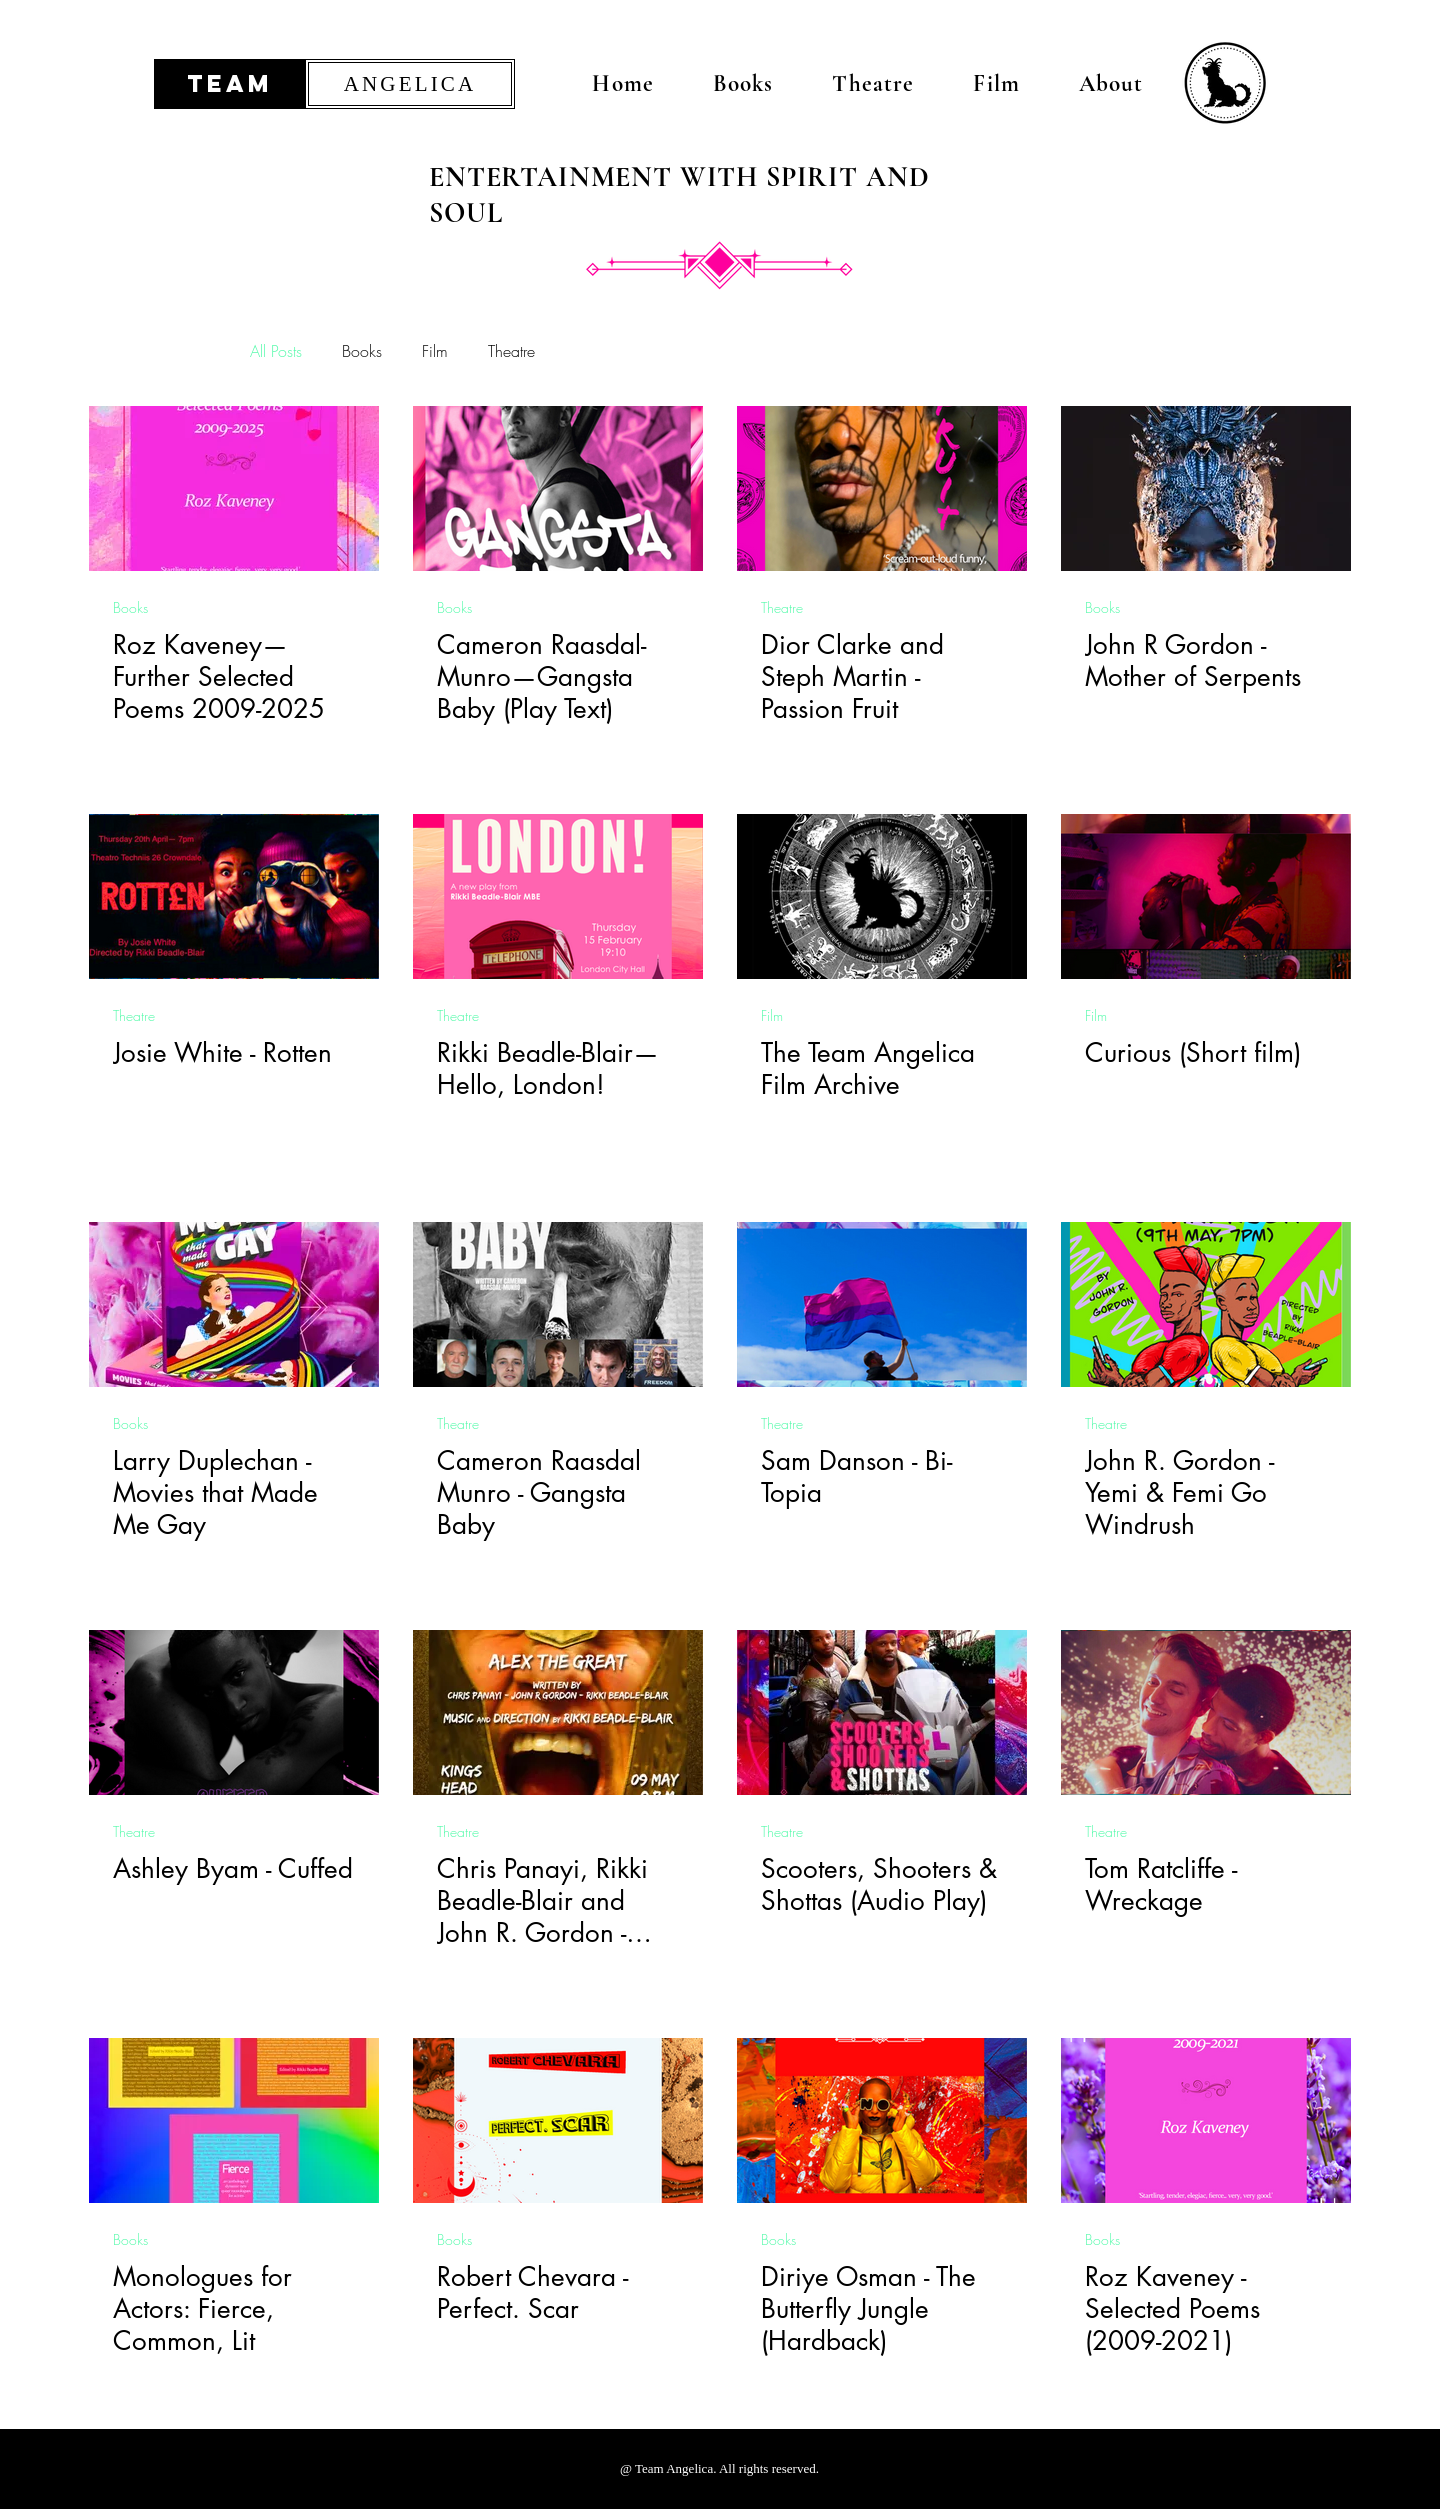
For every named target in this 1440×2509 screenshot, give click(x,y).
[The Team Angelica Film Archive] (882, 896)
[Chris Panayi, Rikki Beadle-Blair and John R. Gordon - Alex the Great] (558, 1712)
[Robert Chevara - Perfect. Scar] (558, 2120)
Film (435, 351)
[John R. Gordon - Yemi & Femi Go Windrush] (1206, 1304)
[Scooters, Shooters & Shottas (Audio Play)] (882, 1712)
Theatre (511, 351)
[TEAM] (230, 84)
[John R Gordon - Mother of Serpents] (1206, 488)
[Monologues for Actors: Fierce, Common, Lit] (234, 2120)
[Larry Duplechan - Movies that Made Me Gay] (234, 1304)
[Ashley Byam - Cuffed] (234, 1712)
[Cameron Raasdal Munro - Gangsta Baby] (558, 1304)
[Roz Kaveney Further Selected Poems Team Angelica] (234, 488)
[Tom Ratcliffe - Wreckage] (1206, 1712)
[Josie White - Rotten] (234, 896)
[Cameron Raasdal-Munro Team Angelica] (558, 488)
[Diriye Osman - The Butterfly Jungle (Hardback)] (882, 2120)
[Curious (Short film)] (1206, 896)
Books (362, 351)
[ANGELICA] (410, 84)
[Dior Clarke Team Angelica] (882, 488)
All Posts (276, 351)
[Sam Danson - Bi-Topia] (882, 1304)
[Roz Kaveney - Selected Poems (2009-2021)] (1206, 2120)
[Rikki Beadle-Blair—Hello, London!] (558, 896)
